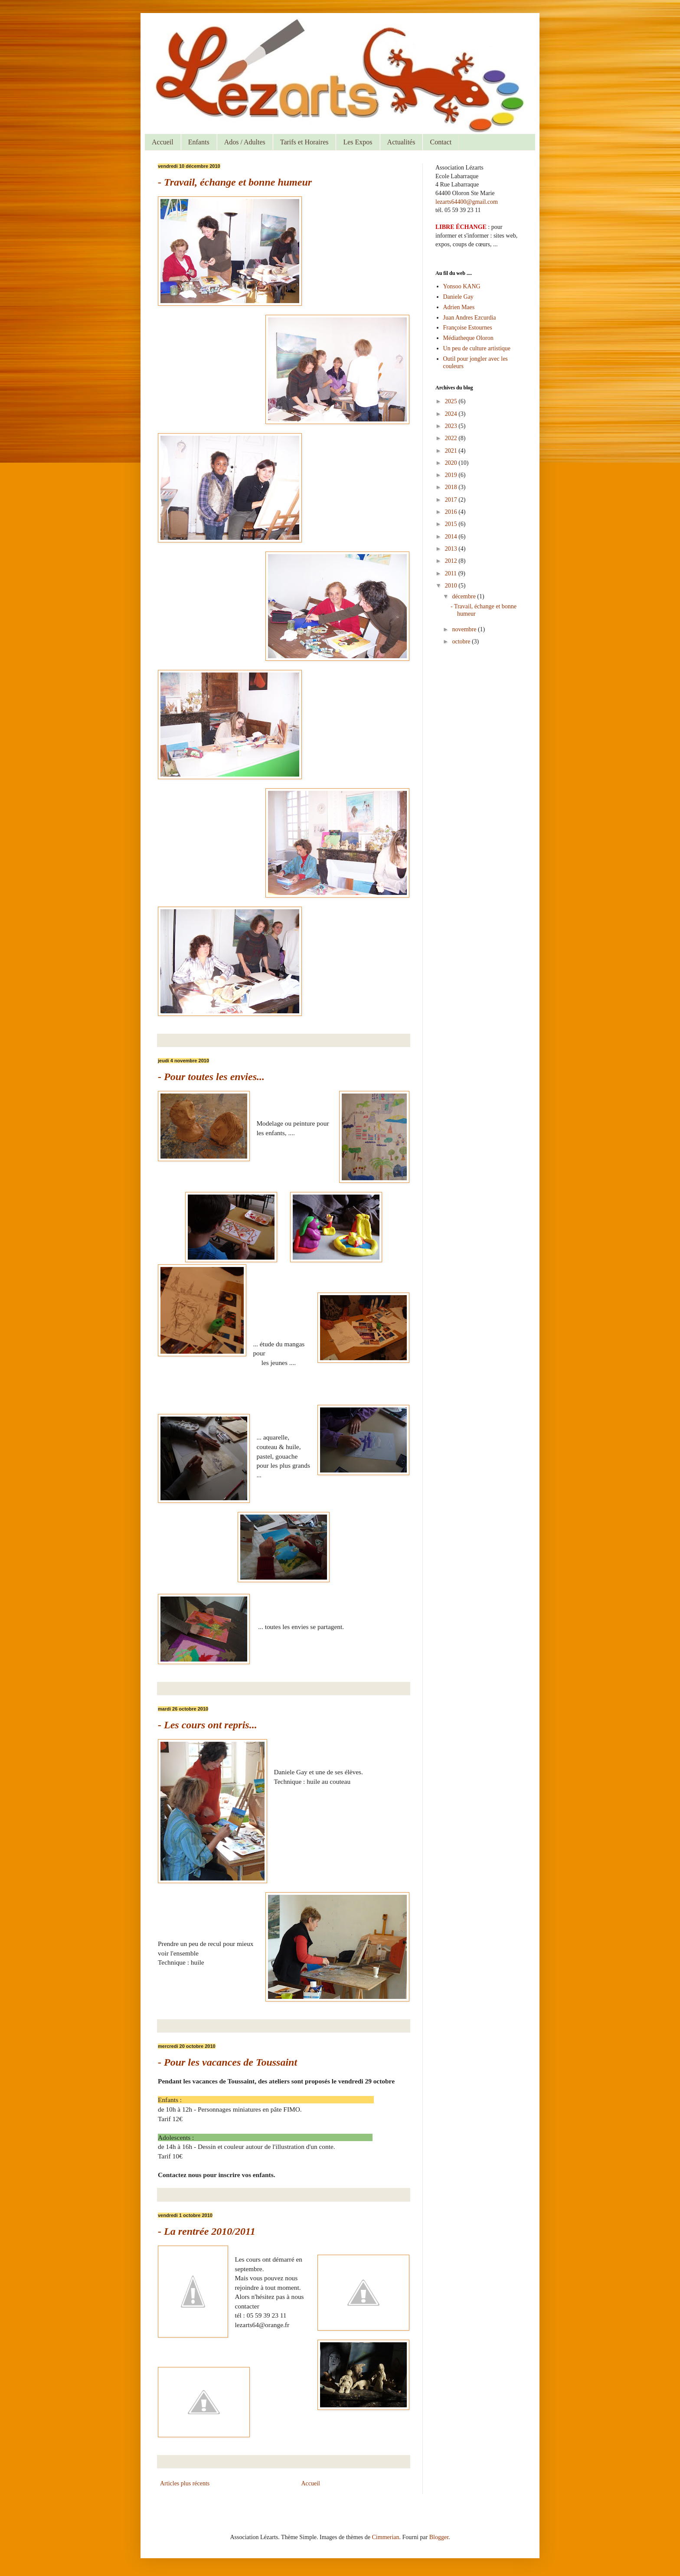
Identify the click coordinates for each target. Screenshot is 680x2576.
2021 (452, 450)
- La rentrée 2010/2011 (206, 2231)
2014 (452, 536)
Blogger (438, 2537)
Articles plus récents (184, 2483)
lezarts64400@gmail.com (466, 202)
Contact (440, 142)
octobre (461, 641)
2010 (452, 585)
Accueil (162, 142)
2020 (452, 463)
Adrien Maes (459, 307)
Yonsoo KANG (462, 286)
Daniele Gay (458, 297)
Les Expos (357, 142)
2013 (452, 548)
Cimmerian (385, 2537)
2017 (452, 499)
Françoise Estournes (467, 327)
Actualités (401, 142)
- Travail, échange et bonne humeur (235, 182)
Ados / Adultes (244, 142)
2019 (452, 475)
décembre (464, 596)
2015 (452, 524)
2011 (451, 573)
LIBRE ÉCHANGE (461, 227)
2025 (452, 401)
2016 (452, 512)
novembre (464, 629)
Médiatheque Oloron (468, 338)
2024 (452, 414)
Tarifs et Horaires (304, 142)
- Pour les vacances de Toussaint (227, 2062)
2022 (452, 438)
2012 (452, 561)
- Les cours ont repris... (207, 1724)
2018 (452, 487)
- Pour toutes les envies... (211, 1076)
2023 (452, 426)
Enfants (198, 142)
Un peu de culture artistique (477, 348)
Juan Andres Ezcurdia (469, 317)
